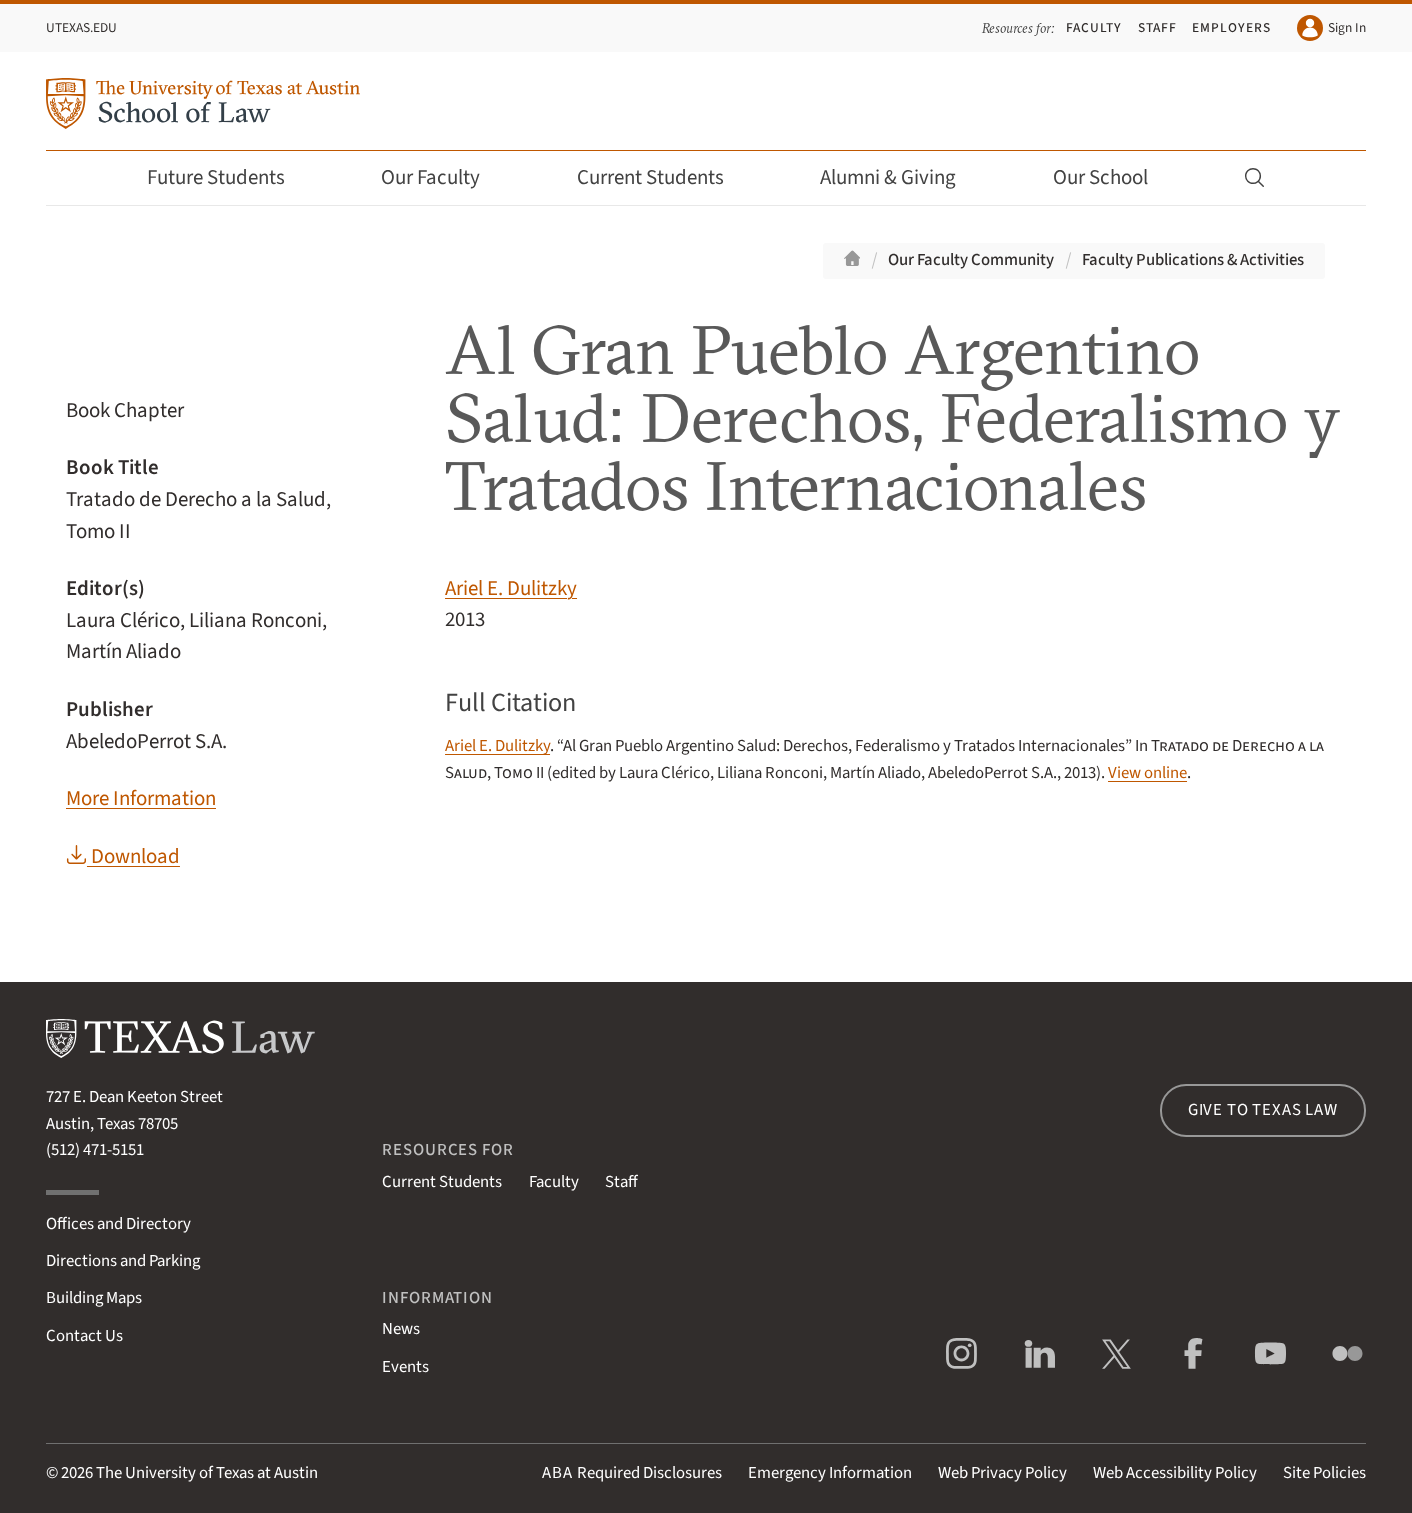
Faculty (1094, 27)
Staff (1157, 27)
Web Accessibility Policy (1175, 1473)
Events (405, 1367)
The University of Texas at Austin (207, 1473)
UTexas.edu (81, 27)
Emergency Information (830, 1473)
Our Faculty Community (971, 260)
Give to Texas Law (1263, 1110)
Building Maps (94, 1298)
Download (123, 856)
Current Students (664, 177)
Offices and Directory (118, 1224)
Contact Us (84, 1336)
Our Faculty (444, 177)
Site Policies (1324, 1473)
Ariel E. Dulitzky (511, 588)
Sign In (1331, 28)
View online (1147, 773)
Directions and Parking (123, 1261)
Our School (1114, 177)
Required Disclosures (632, 1473)
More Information (141, 798)
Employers (1231, 27)
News (401, 1329)
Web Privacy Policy (1002, 1473)
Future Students (229, 177)
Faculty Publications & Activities (1193, 260)
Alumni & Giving (901, 177)
